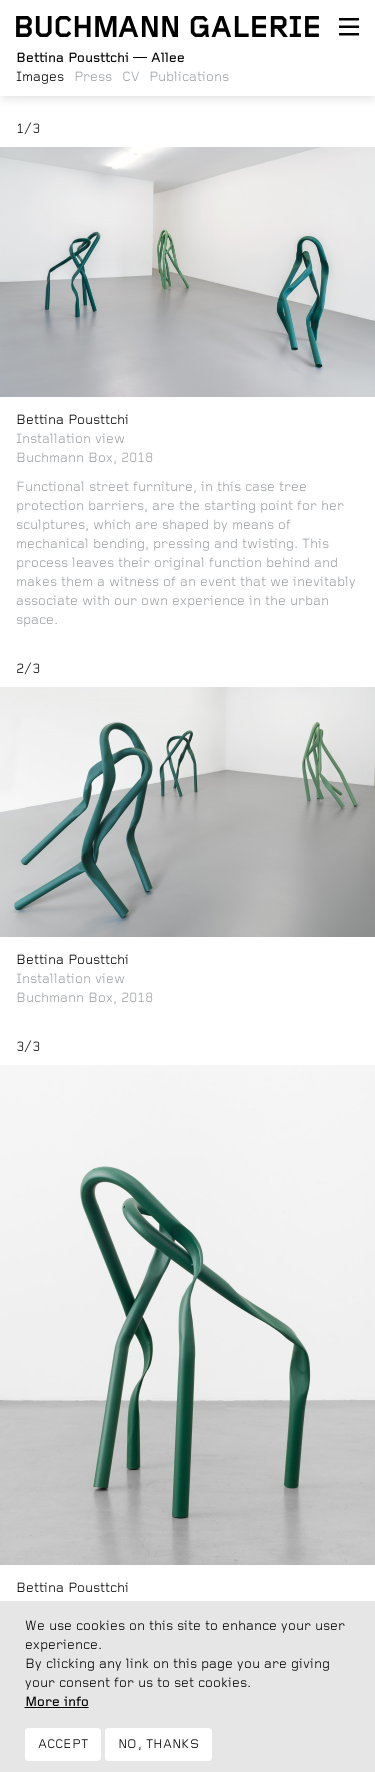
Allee (100, 58)
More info (57, 1712)
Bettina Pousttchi (72, 420)
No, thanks (158, 1754)
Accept (63, 1754)
